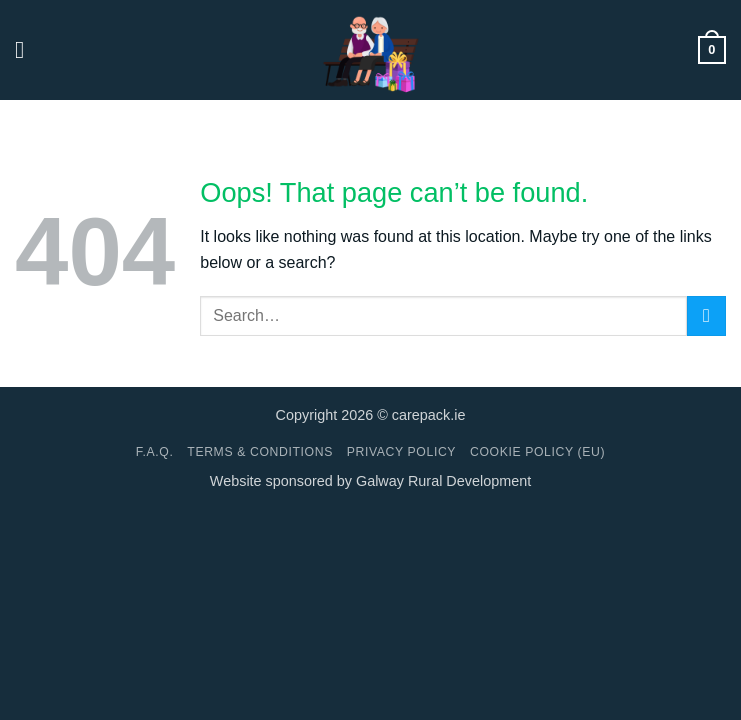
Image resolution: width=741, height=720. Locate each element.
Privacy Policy (401, 452)
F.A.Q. (155, 452)
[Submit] (706, 315)
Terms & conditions (260, 452)
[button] (27, 49)
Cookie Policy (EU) (537, 452)
